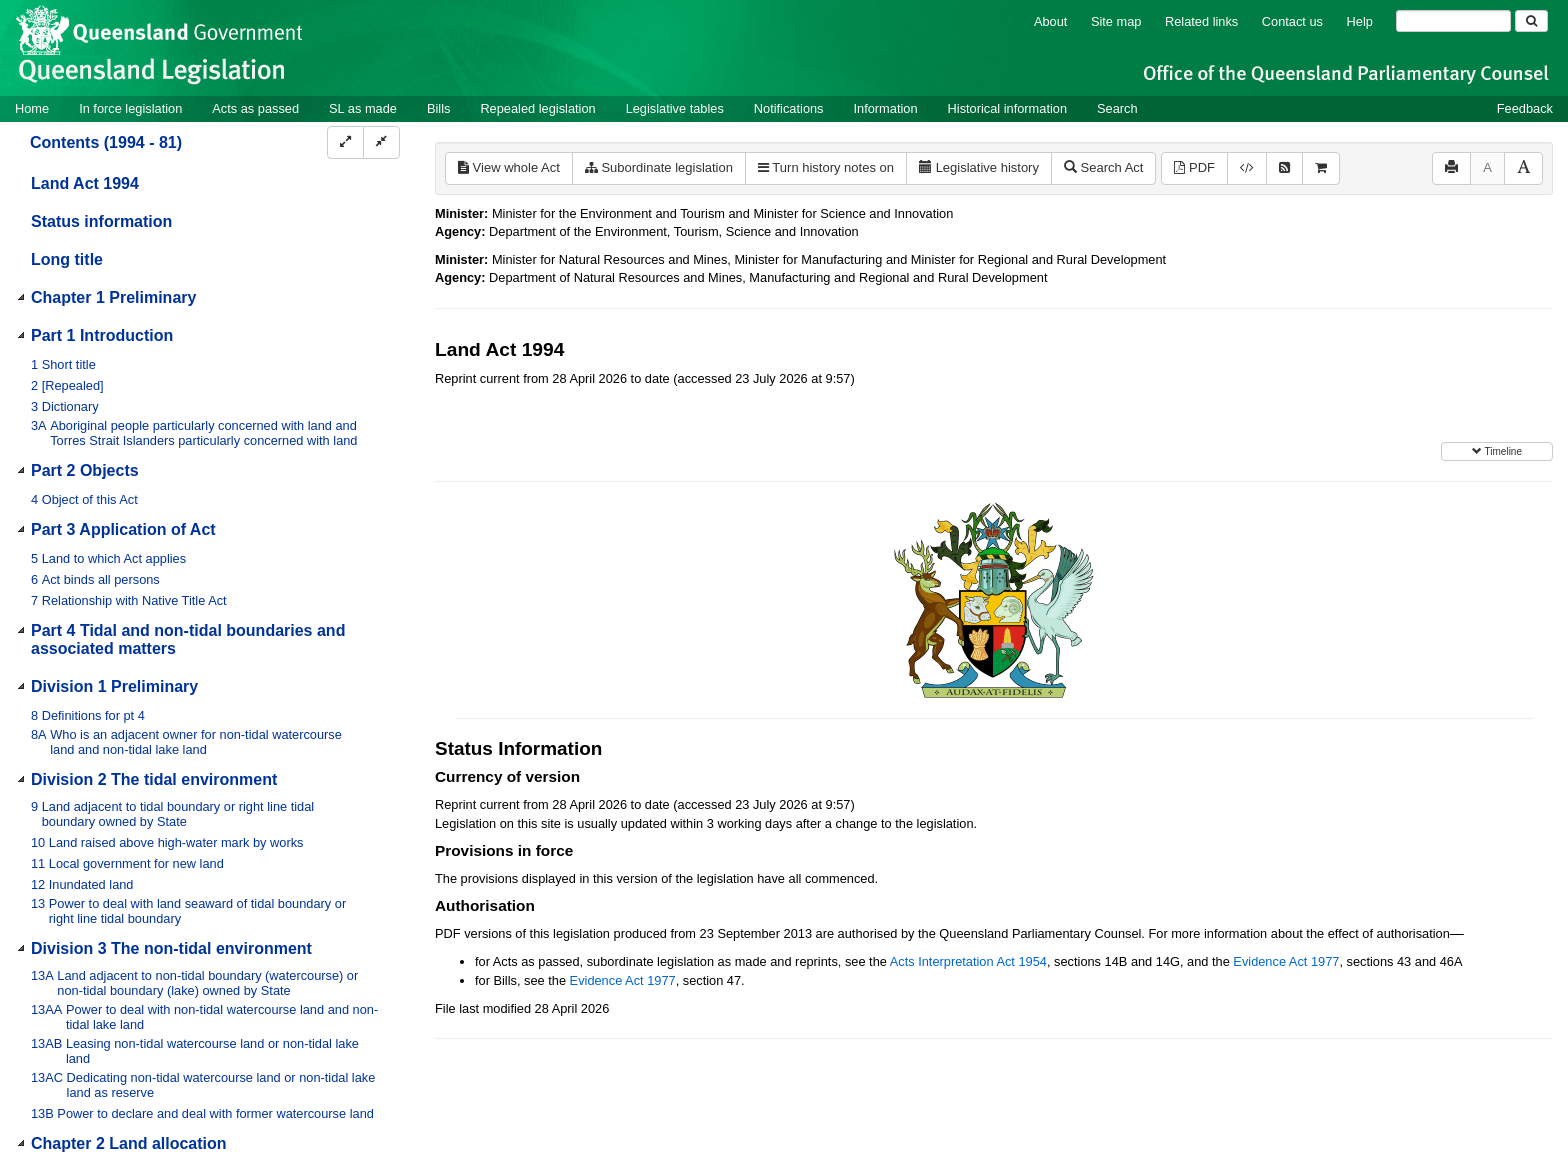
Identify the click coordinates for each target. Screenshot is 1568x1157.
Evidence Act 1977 (1286, 961)
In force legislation (130, 108)
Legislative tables (675, 108)
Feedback (1525, 108)
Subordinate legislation (659, 167)
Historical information (1007, 108)
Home (32, 108)
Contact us (1292, 21)
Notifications (789, 108)
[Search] (1453, 21)
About (1050, 21)
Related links (1201, 21)
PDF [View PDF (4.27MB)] (1194, 167)
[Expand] (345, 142)
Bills (438, 108)
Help (1360, 21)
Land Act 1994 (85, 183)
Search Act (1103, 167)
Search (1117, 108)
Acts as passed (255, 108)
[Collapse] (381, 142)
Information (886, 108)
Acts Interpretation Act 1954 (968, 961)
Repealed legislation (537, 108)
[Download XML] (1247, 168)
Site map (1116, 21)
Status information (101, 221)
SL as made (363, 108)
